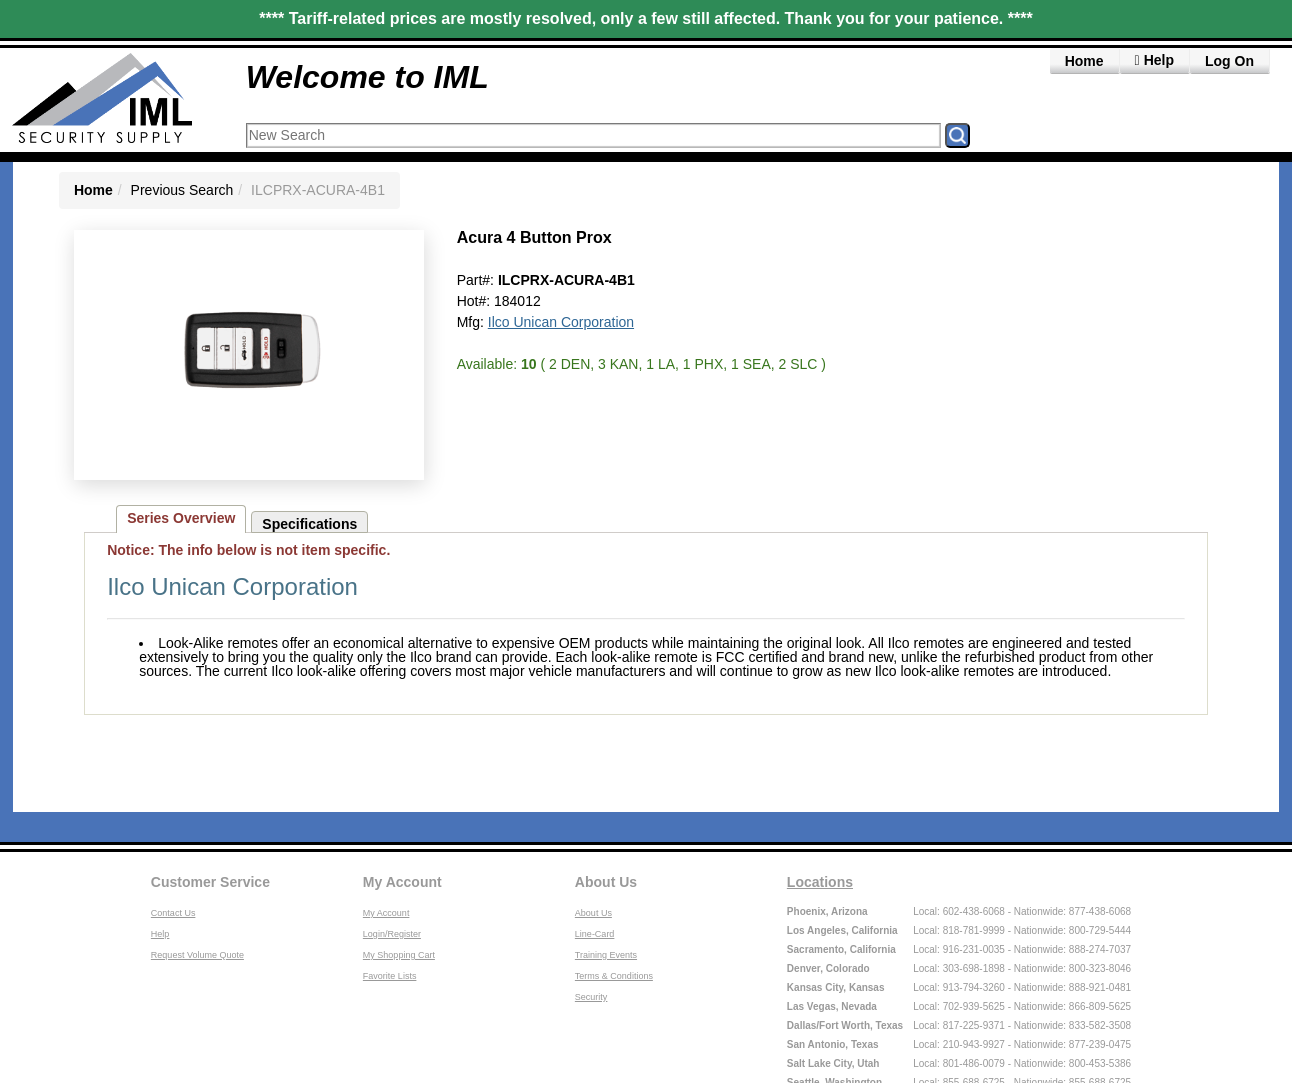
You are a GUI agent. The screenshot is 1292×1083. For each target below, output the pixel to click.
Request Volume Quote (197, 955)
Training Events (606, 955)
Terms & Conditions (614, 976)
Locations (820, 882)
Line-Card (595, 934)
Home (1084, 61)
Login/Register (392, 934)
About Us (606, 882)
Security (591, 997)
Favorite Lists (390, 976)
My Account (402, 882)
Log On (1229, 61)
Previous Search (182, 190)
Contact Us (173, 913)
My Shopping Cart (399, 955)
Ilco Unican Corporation (561, 322)
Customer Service (210, 882)
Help (160, 934)
